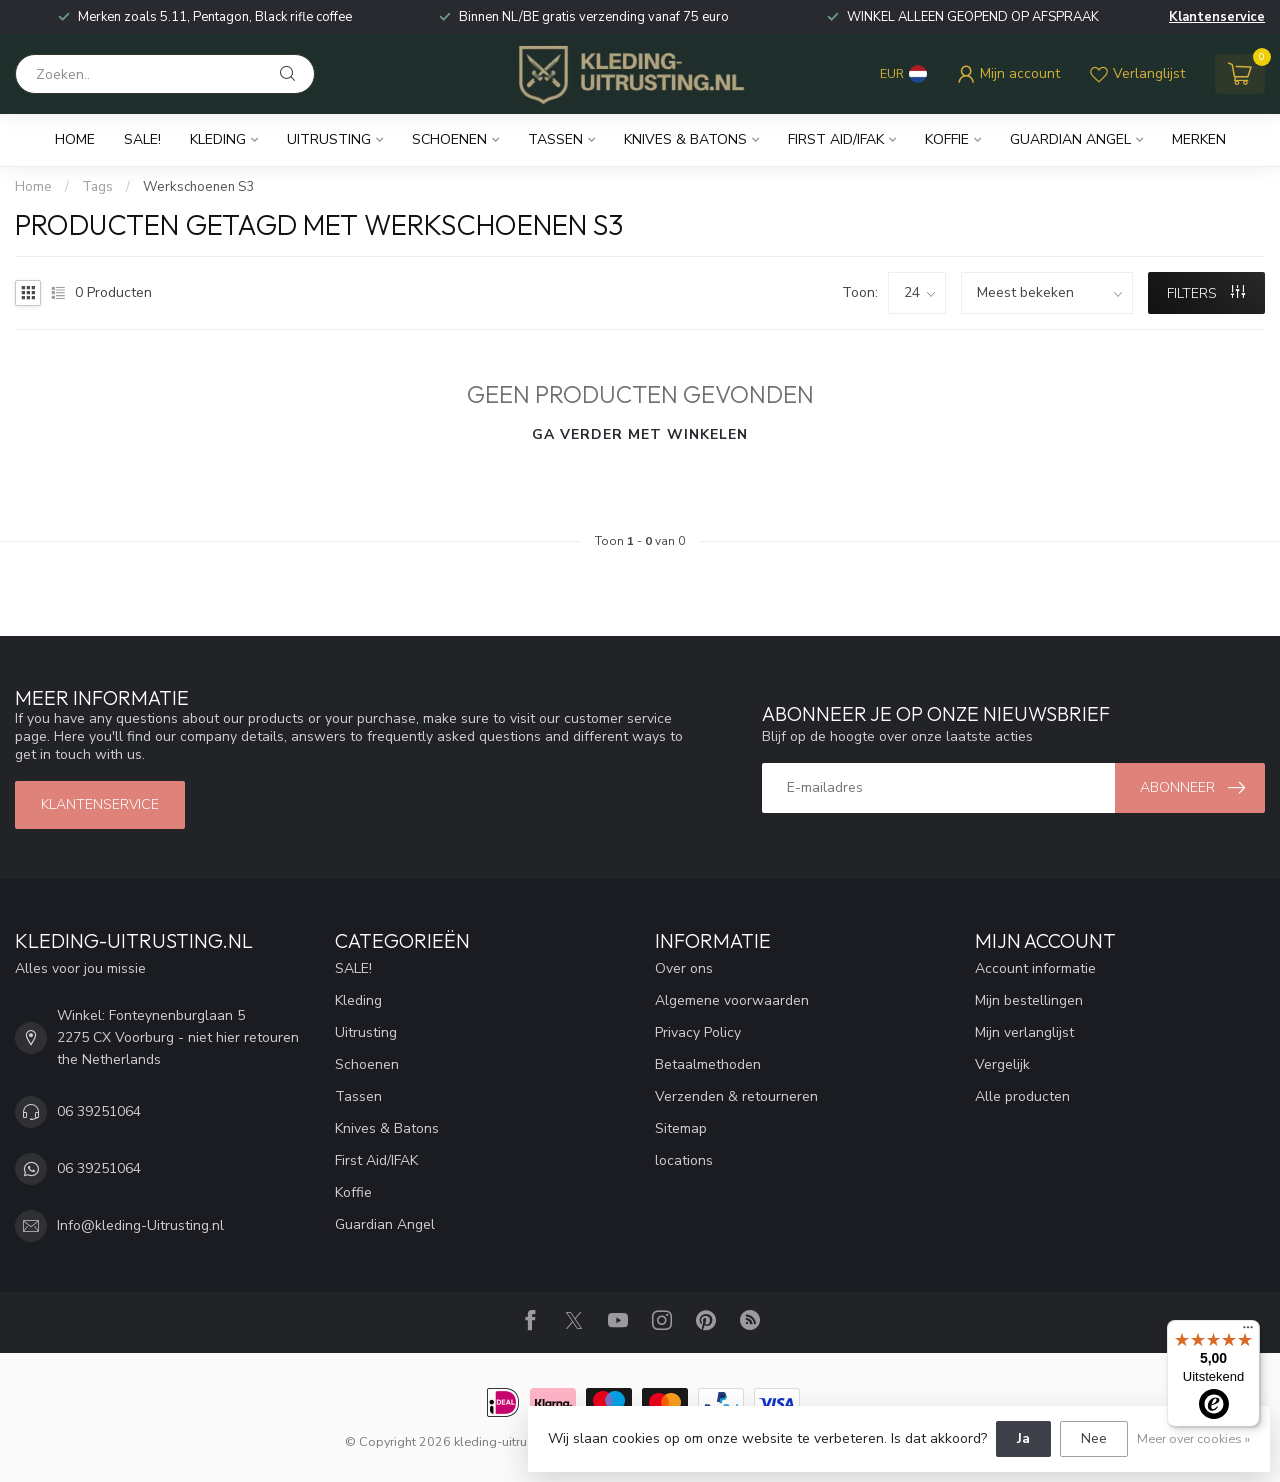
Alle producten (1022, 1096)
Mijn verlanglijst (1024, 1032)
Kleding (218, 139)
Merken (1199, 139)
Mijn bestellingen (1029, 1000)
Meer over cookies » (1193, 1438)
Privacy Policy (698, 1032)
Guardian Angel (1070, 139)
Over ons (684, 968)
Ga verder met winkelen (640, 434)
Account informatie (1035, 968)
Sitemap (681, 1128)
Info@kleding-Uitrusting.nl (140, 1225)
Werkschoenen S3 (198, 187)
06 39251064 (99, 1111)
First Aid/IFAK (836, 139)
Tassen (555, 139)
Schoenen (449, 139)
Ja (1023, 1438)
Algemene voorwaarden (732, 1000)
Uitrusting (329, 139)
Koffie (947, 139)
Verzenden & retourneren (736, 1096)
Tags (97, 187)
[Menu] (1248, 1332)
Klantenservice (1217, 17)
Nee (1094, 1438)
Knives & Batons (685, 139)
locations (684, 1160)
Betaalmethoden (708, 1064)
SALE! (142, 139)
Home (75, 139)
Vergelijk (1002, 1064)
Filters (1206, 293)
